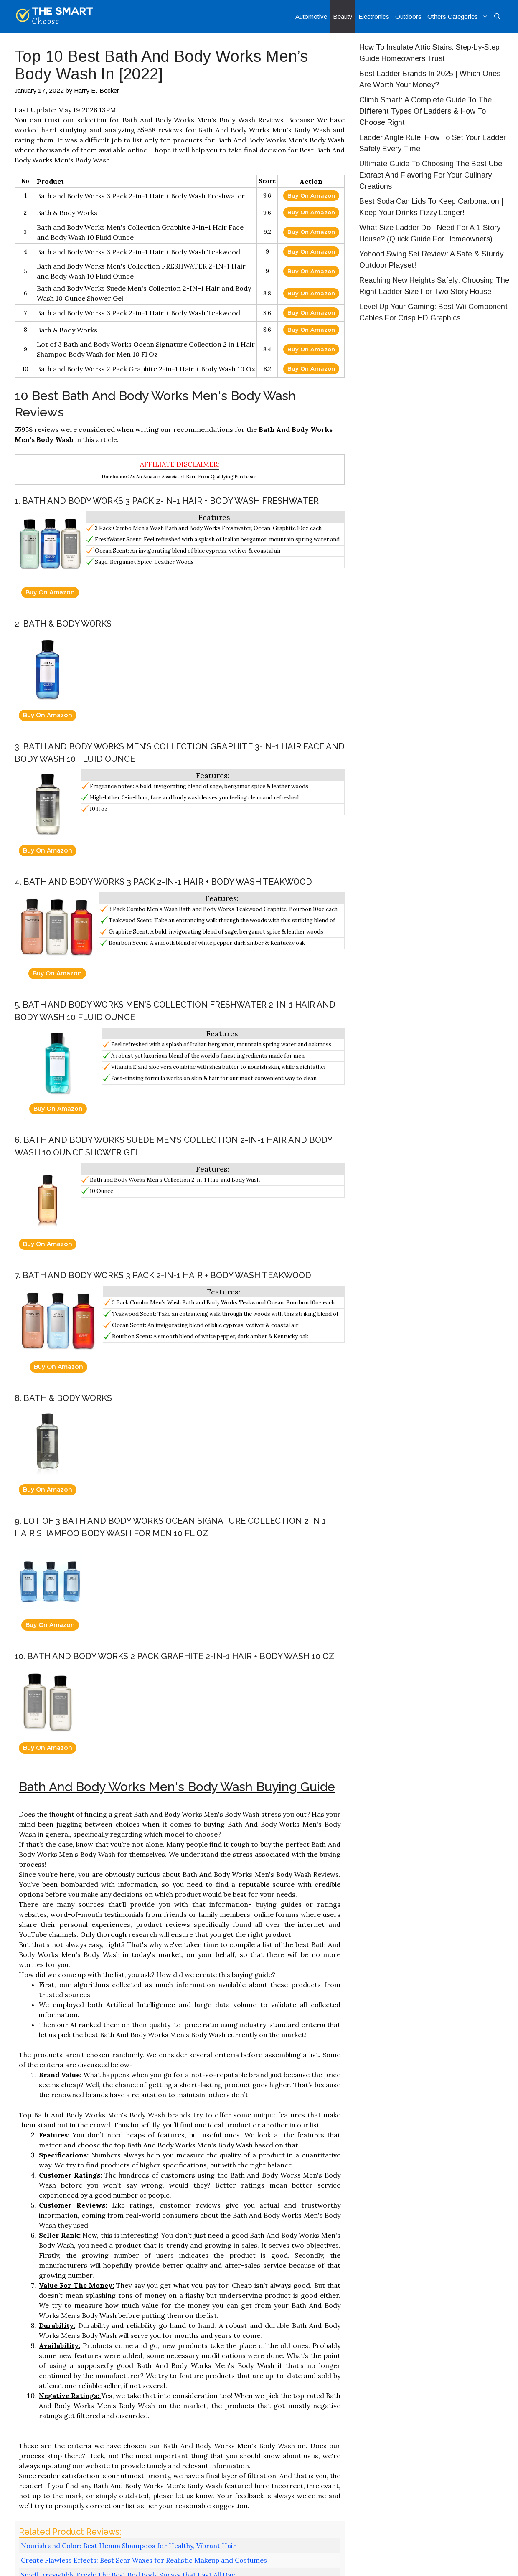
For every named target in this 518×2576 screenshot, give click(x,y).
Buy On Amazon (311, 195)
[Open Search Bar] (497, 16)
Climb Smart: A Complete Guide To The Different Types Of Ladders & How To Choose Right (425, 111)
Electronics (373, 16)
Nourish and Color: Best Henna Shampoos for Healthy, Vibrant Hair (128, 2545)
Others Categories (459, 16)
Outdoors (408, 16)
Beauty (343, 16)
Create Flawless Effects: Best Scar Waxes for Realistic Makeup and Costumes (144, 2560)
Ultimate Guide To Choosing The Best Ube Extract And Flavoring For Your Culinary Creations (430, 175)
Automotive (311, 16)
